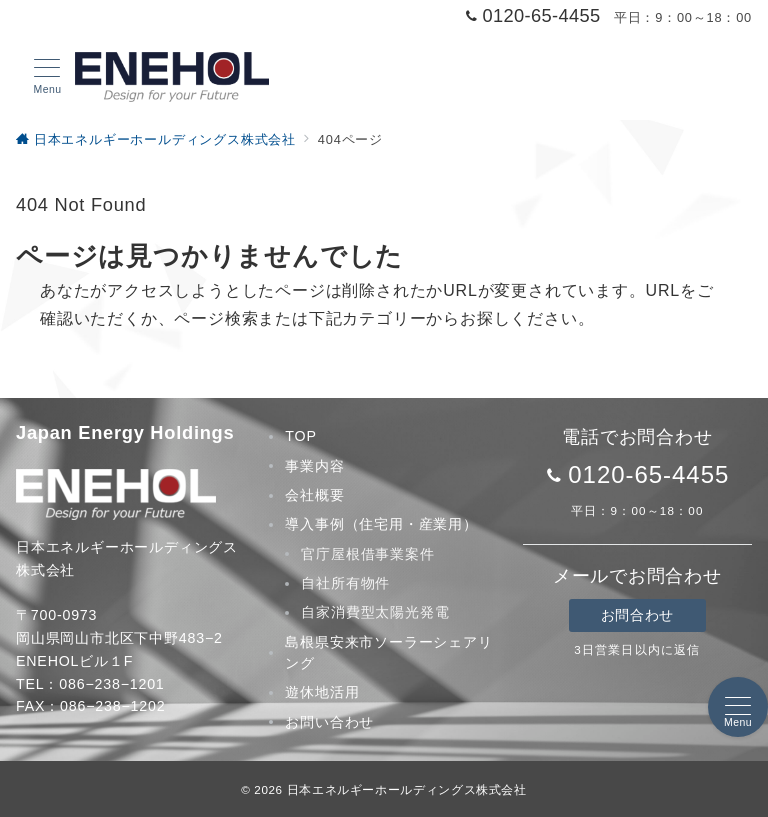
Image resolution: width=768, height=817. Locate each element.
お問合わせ (637, 615)
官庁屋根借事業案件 (367, 554)
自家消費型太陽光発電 (375, 612)
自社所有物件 (345, 583)
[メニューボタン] (47, 77)
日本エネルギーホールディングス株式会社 (407, 789)
